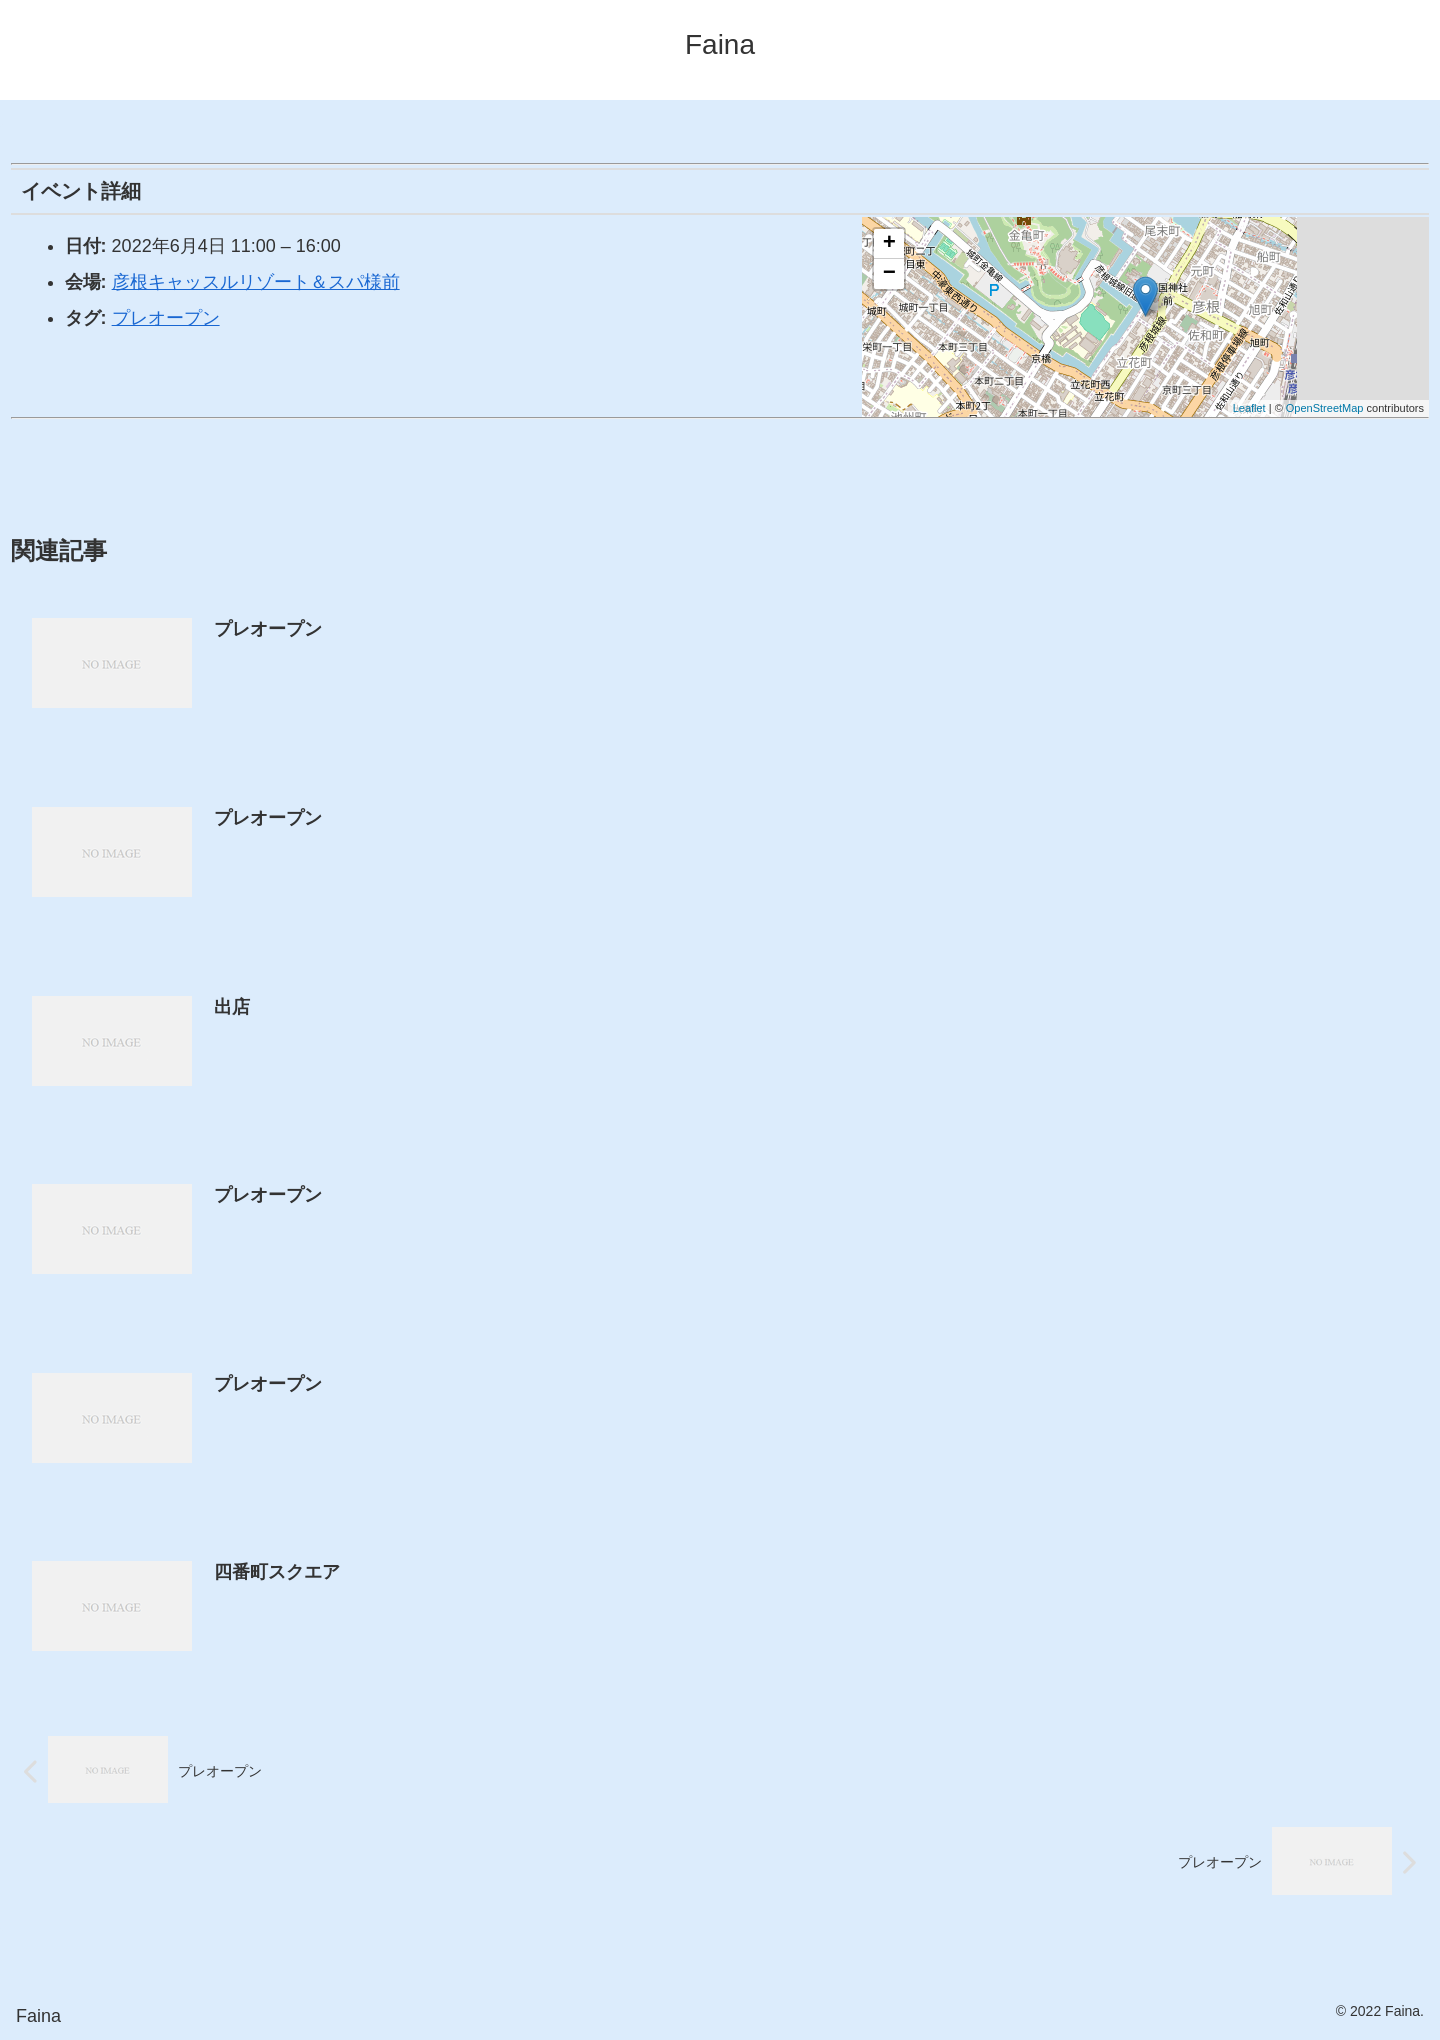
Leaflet (1249, 408)
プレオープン (166, 318)
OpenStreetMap (1325, 408)
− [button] (889, 274)
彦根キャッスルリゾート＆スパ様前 (256, 282)
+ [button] (889, 244)
